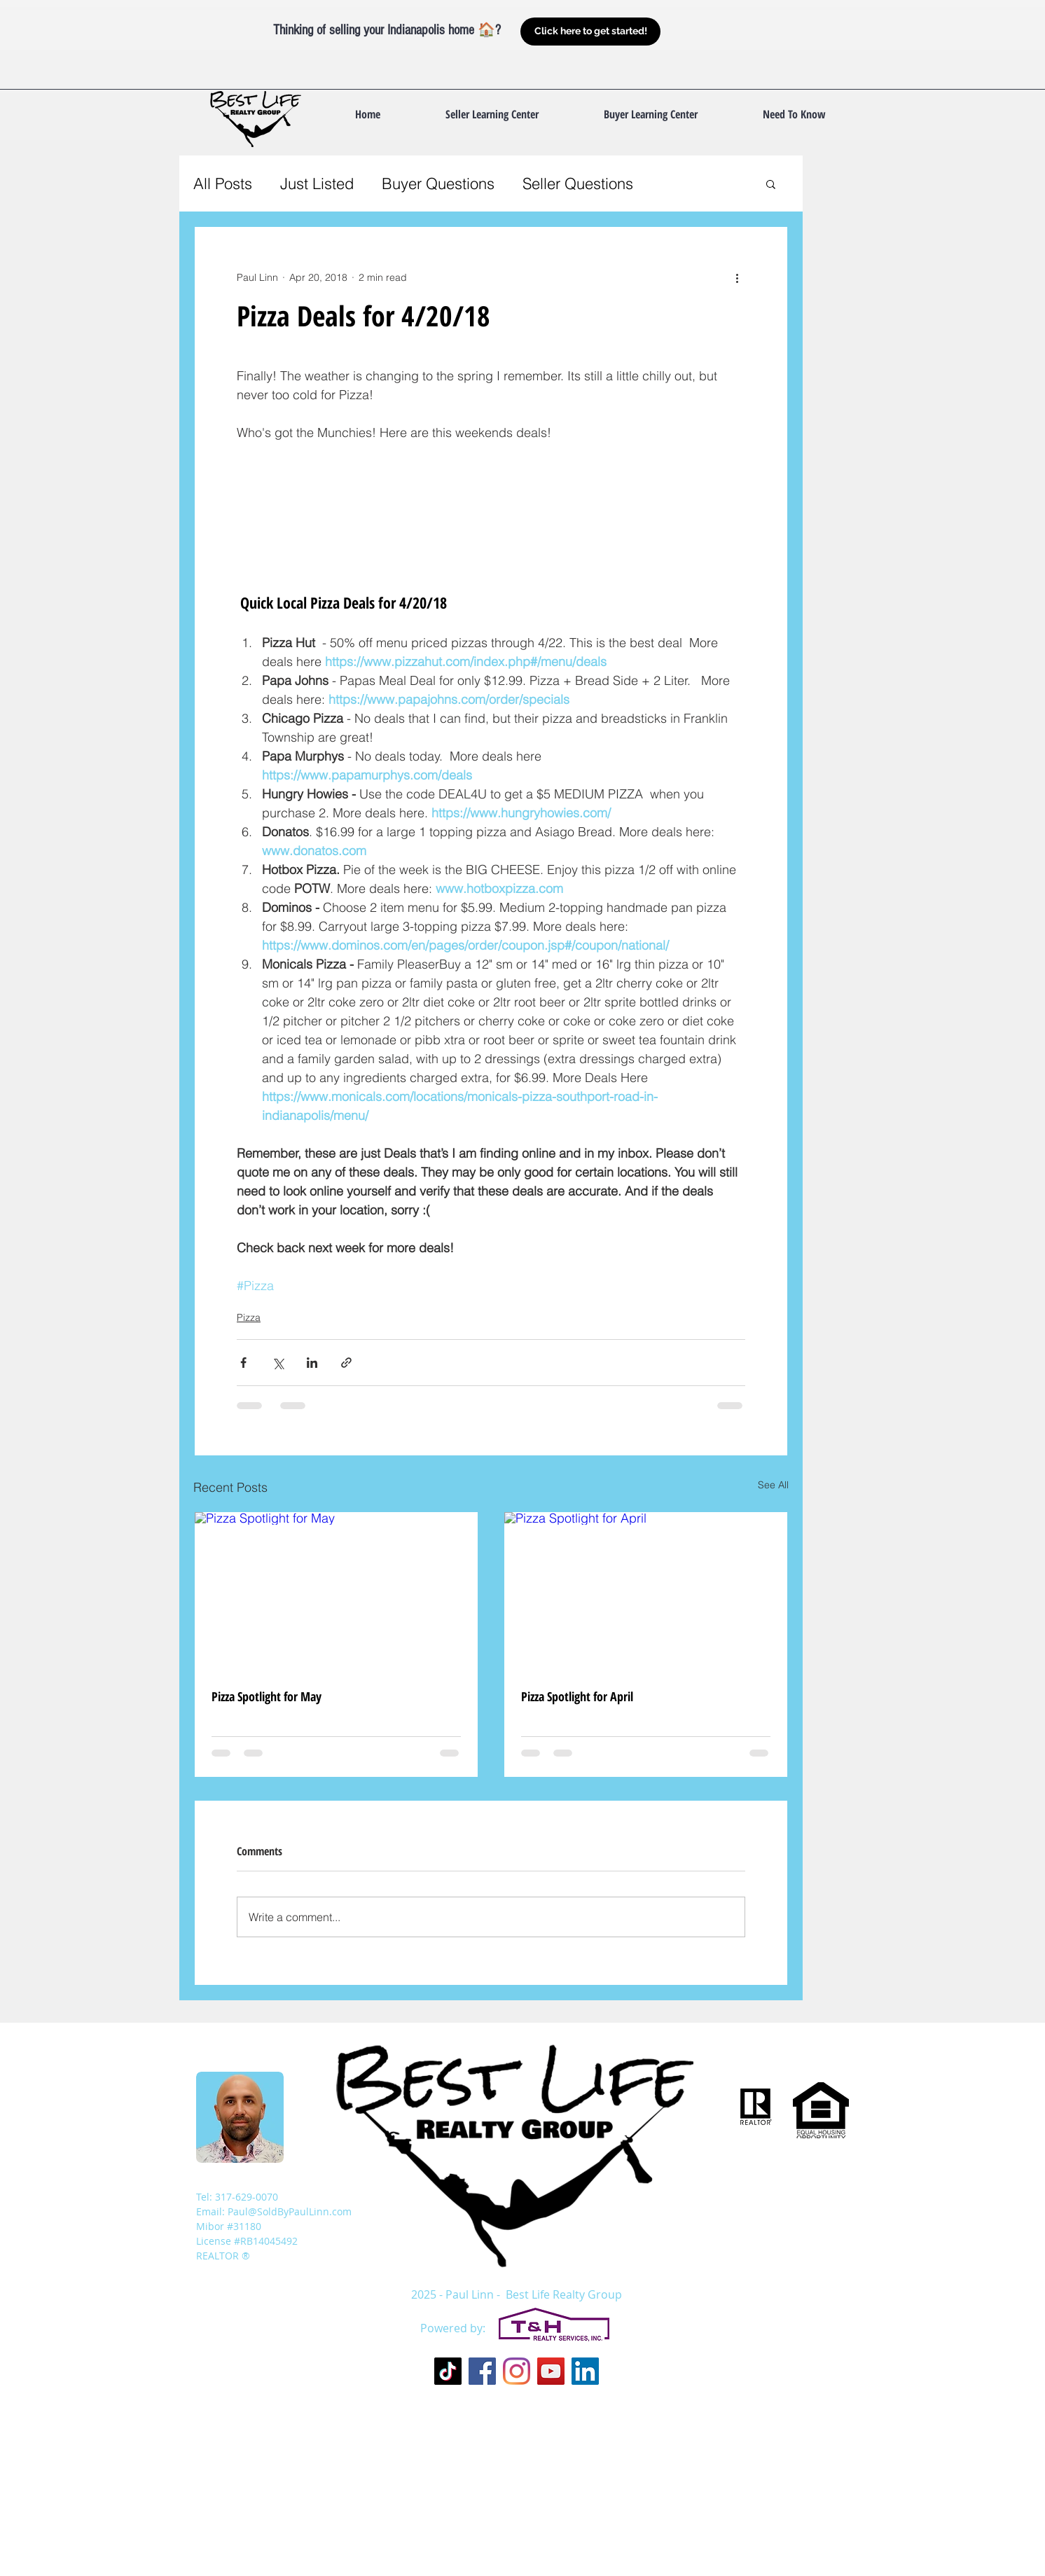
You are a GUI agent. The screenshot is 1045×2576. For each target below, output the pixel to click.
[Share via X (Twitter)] (277, 1362)
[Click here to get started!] (590, 32)
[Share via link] (346, 1362)
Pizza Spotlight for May (266, 1696)
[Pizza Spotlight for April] (645, 1591)
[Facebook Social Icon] (482, 2371)
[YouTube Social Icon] (551, 2371)
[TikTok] (448, 2371)
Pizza (249, 1317)
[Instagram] (516, 2371)
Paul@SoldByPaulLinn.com (290, 2211)
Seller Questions (577, 183)
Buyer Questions (438, 183)
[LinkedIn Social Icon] (585, 2371)
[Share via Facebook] (243, 1362)
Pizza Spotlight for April (577, 1696)
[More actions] (736, 277)
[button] (794, 114)
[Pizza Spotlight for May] (336, 1591)
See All (773, 1485)
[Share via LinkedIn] (312, 1362)
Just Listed (317, 183)
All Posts (222, 183)
